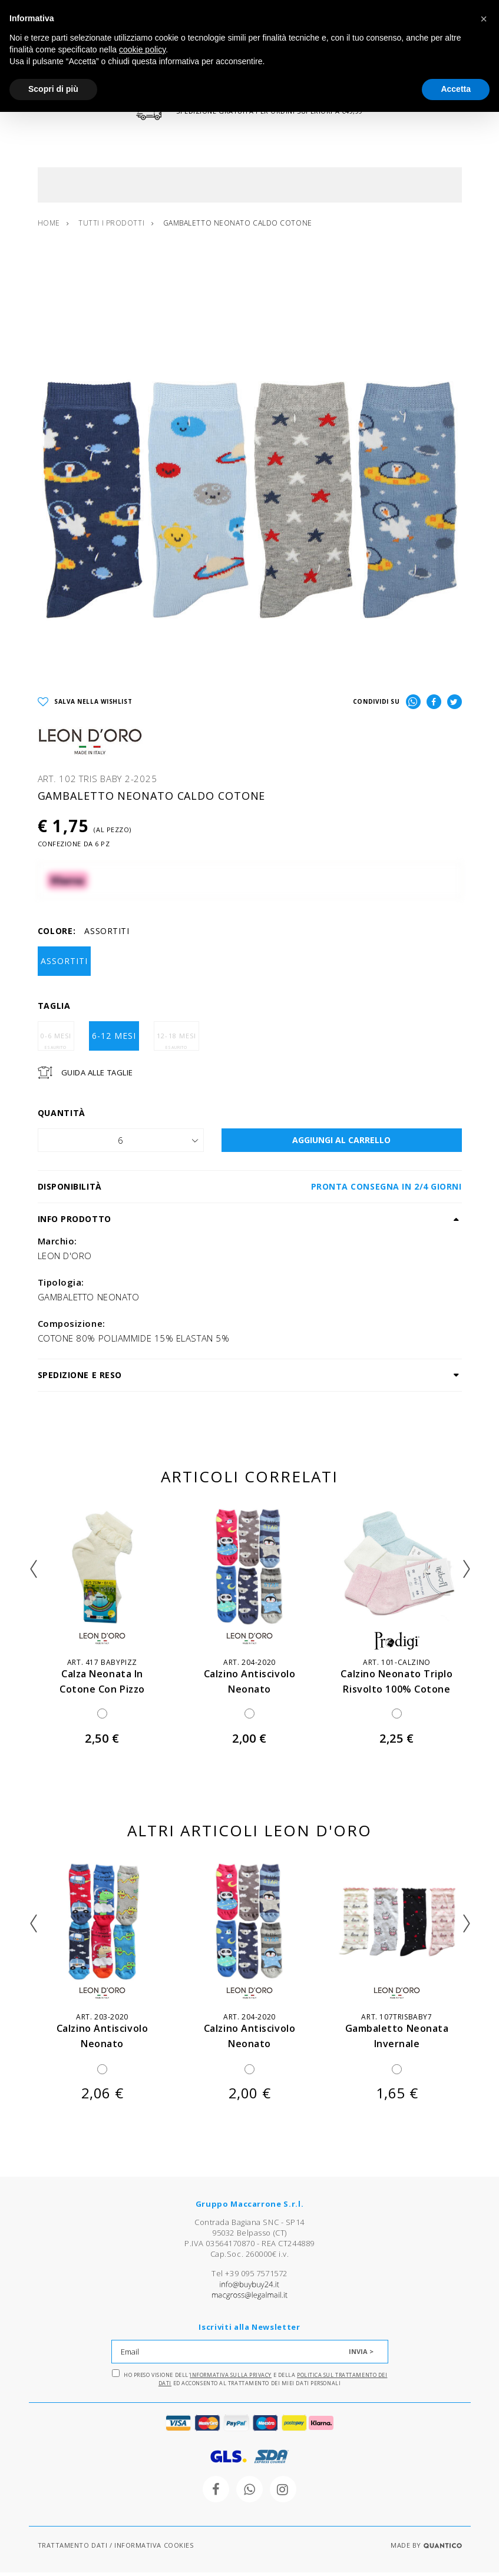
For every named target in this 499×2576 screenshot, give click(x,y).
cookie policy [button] (142, 49)
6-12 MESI (114, 1039)
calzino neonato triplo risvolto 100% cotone (397, 1692)
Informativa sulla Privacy (231, 2379)
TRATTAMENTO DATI (73, 2548)
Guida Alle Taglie (97, 1076)
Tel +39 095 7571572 (249, 2277)
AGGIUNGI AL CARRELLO (341, 1143)
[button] (483, 18)
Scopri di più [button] (53, 89)
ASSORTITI (64, 964)
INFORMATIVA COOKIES (153, 2548)
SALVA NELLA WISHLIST (85, 705)
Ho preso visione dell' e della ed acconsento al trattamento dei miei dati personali (250, 2382)
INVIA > (361, 2355)
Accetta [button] (456, 89)
